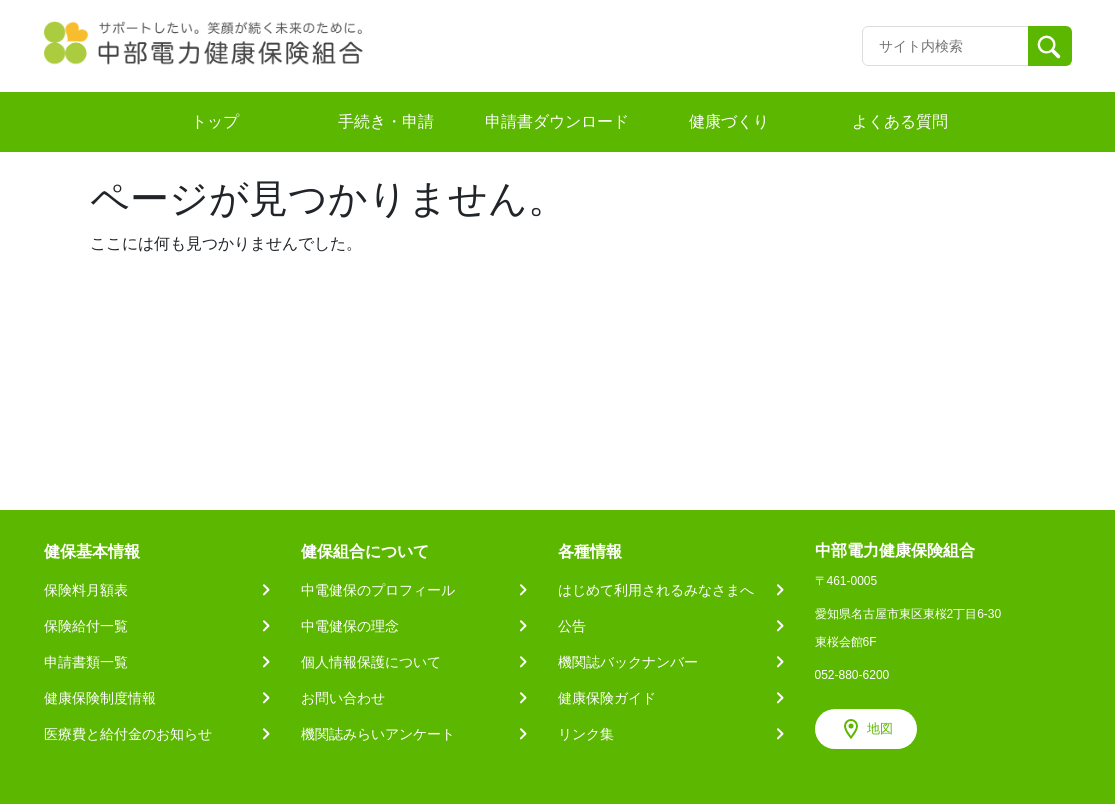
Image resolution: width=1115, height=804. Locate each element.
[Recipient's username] (945, 46)
